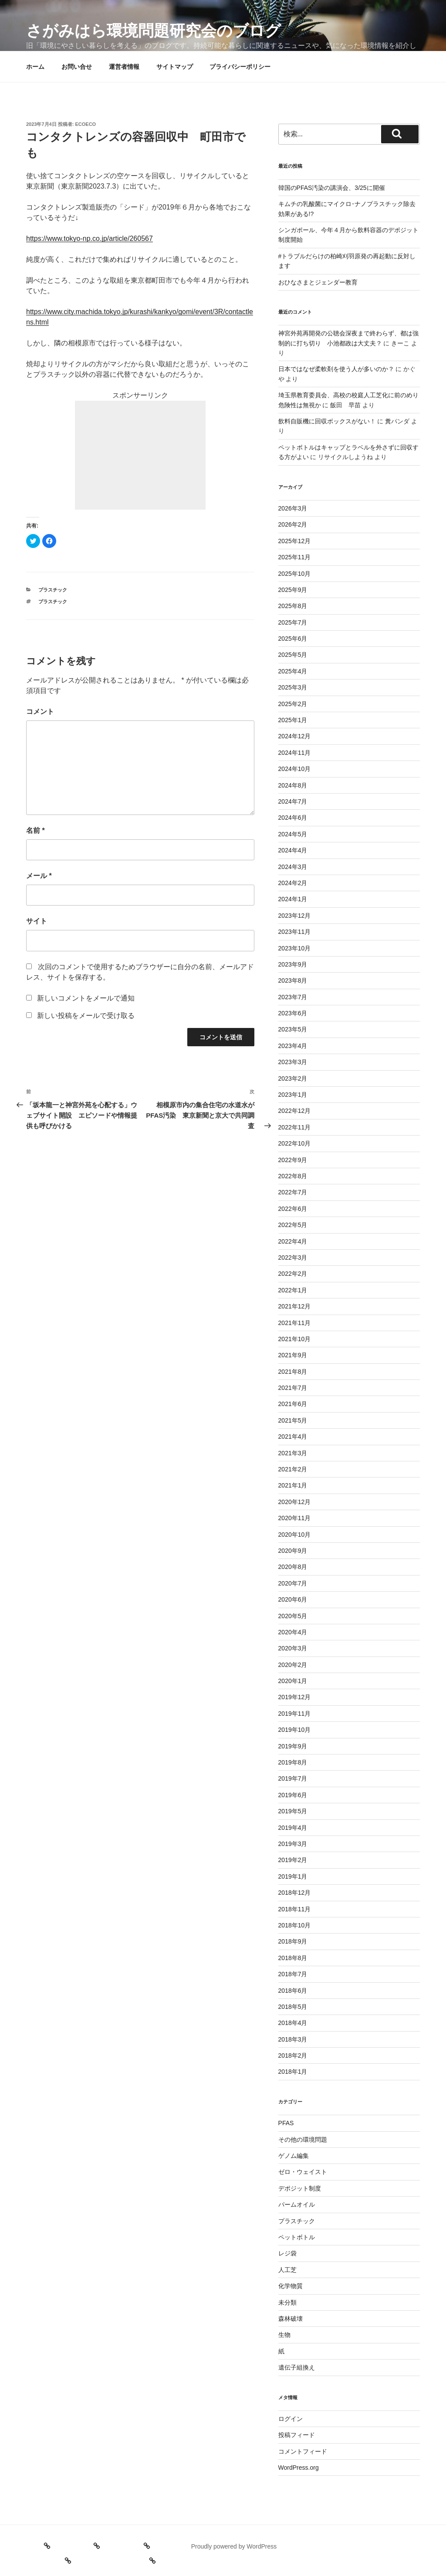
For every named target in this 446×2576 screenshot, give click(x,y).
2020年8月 (292, 1566)
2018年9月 (292, 1941)
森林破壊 (290, 2318)
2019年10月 (294, 1729)
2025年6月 (292, 638)
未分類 (287, 2302)
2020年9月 (292, 1550)
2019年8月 (292, 1762)
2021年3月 (292, 1453)
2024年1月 (292, 899)
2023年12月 (294, 915)
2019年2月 (292, 1859)
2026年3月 (292, 508)
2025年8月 (292, 605)
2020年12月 (294, 1501)
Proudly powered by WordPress (234, 2546)
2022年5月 (292, 1224)
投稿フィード (296, 2434)
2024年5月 (292, 834)
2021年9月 (292, 1355)
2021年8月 (292, 1371)
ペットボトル (296, 2237)
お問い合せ (76, 66)
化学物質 (290, 2285)
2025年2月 (292, 703)
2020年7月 (292, 1583)
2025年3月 (292, 687)
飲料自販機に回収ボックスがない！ (327, 421)
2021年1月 (292, 1485)
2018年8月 (292, 1957)
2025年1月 (292, 720)
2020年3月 (292, 1648)
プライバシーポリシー (239, 66)
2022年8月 (292, 1176)
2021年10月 (294, 1338)
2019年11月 (294, 1713)
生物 (284, 2334)
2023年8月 (292, 980)
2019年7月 (292, 1778)
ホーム (35, 66)
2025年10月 (294, 573)
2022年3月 (292, 1257)
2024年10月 (294, 768)
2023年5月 (292, 1029)
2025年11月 (294, 557)
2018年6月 (292, 1990)
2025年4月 (292, 671)
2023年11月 (294, 931)
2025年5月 (292, 654)
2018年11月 (294, 1909)
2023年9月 (292, 964)
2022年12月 (294, 1110)
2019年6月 (292, 1795)
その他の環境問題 (302, 2139)
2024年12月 (294, 736)
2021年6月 (292, 1403)
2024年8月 (292, 785)
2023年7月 (292, 997)
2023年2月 (292, 1078)
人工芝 (287, 2269)
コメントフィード (302, 2451)
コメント (40, 711)
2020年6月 (292, 1599)
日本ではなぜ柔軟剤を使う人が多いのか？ (336, 368)
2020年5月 (292, 1616)
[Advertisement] (140, 455)
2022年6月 (292, 1208)
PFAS (286, 2123)
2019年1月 (292, 1876)
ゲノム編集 (293, 2155)
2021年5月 (292, 1420)
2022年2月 (292, 1273)
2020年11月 (294, 1517)
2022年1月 (292, 1290)
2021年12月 (294, 1306)
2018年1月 (292, 2071)
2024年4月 (292, 850)
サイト (36, 921)
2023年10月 (294, 948)
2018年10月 (294, 1925)
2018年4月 (292, 2022)
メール (39, 875)
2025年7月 (292, 622)
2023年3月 (292, 1061)
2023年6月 (292, 1013)
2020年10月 (294, 1534)
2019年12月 (294, 1697)
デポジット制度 (299, 2188)
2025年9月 (292, 589)
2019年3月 (292, 1843)
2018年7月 (292, 1974)
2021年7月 (292, 1387)
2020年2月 (292, 1664)
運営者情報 (124, 66)
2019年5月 (292, 1811)
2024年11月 (294, 752)
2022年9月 (292, 1159)
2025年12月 (294, 541)
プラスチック (52, 589)
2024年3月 (292, 866)
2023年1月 (292, 1094)
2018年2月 (292, 2055)
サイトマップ (174, 66)
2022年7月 (292, 1192)
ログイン (290, 2418)
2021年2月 (292, 1469)
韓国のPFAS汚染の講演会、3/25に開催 (331, 187)
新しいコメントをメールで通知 (86, 998)
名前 (35, 830)
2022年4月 (292, 1241)
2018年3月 (292, 2039)
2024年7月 (292, 801)
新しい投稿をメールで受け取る (86, 1015)
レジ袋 (287, 2253)
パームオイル (296, 2204)
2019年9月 (292, 1746)
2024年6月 (292, 817)
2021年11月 (294, 1322)
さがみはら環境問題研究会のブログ (153, 31)
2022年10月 (294, 1143)
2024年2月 (292, 882)
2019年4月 (292, 1827)
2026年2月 (292, 524)
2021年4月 (292, 1436)
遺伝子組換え (296, 2367)
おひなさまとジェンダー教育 (318, 282)
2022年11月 (294, 1127)
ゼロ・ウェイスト (302, 2171)
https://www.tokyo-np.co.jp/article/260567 (89, 238)
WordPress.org (298, 2467)
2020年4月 (292, 1632)
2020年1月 (292, 1680)
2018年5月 (292, 2006)
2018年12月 (294, 1892)
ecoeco (85, 124)
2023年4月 (292, 1045)
